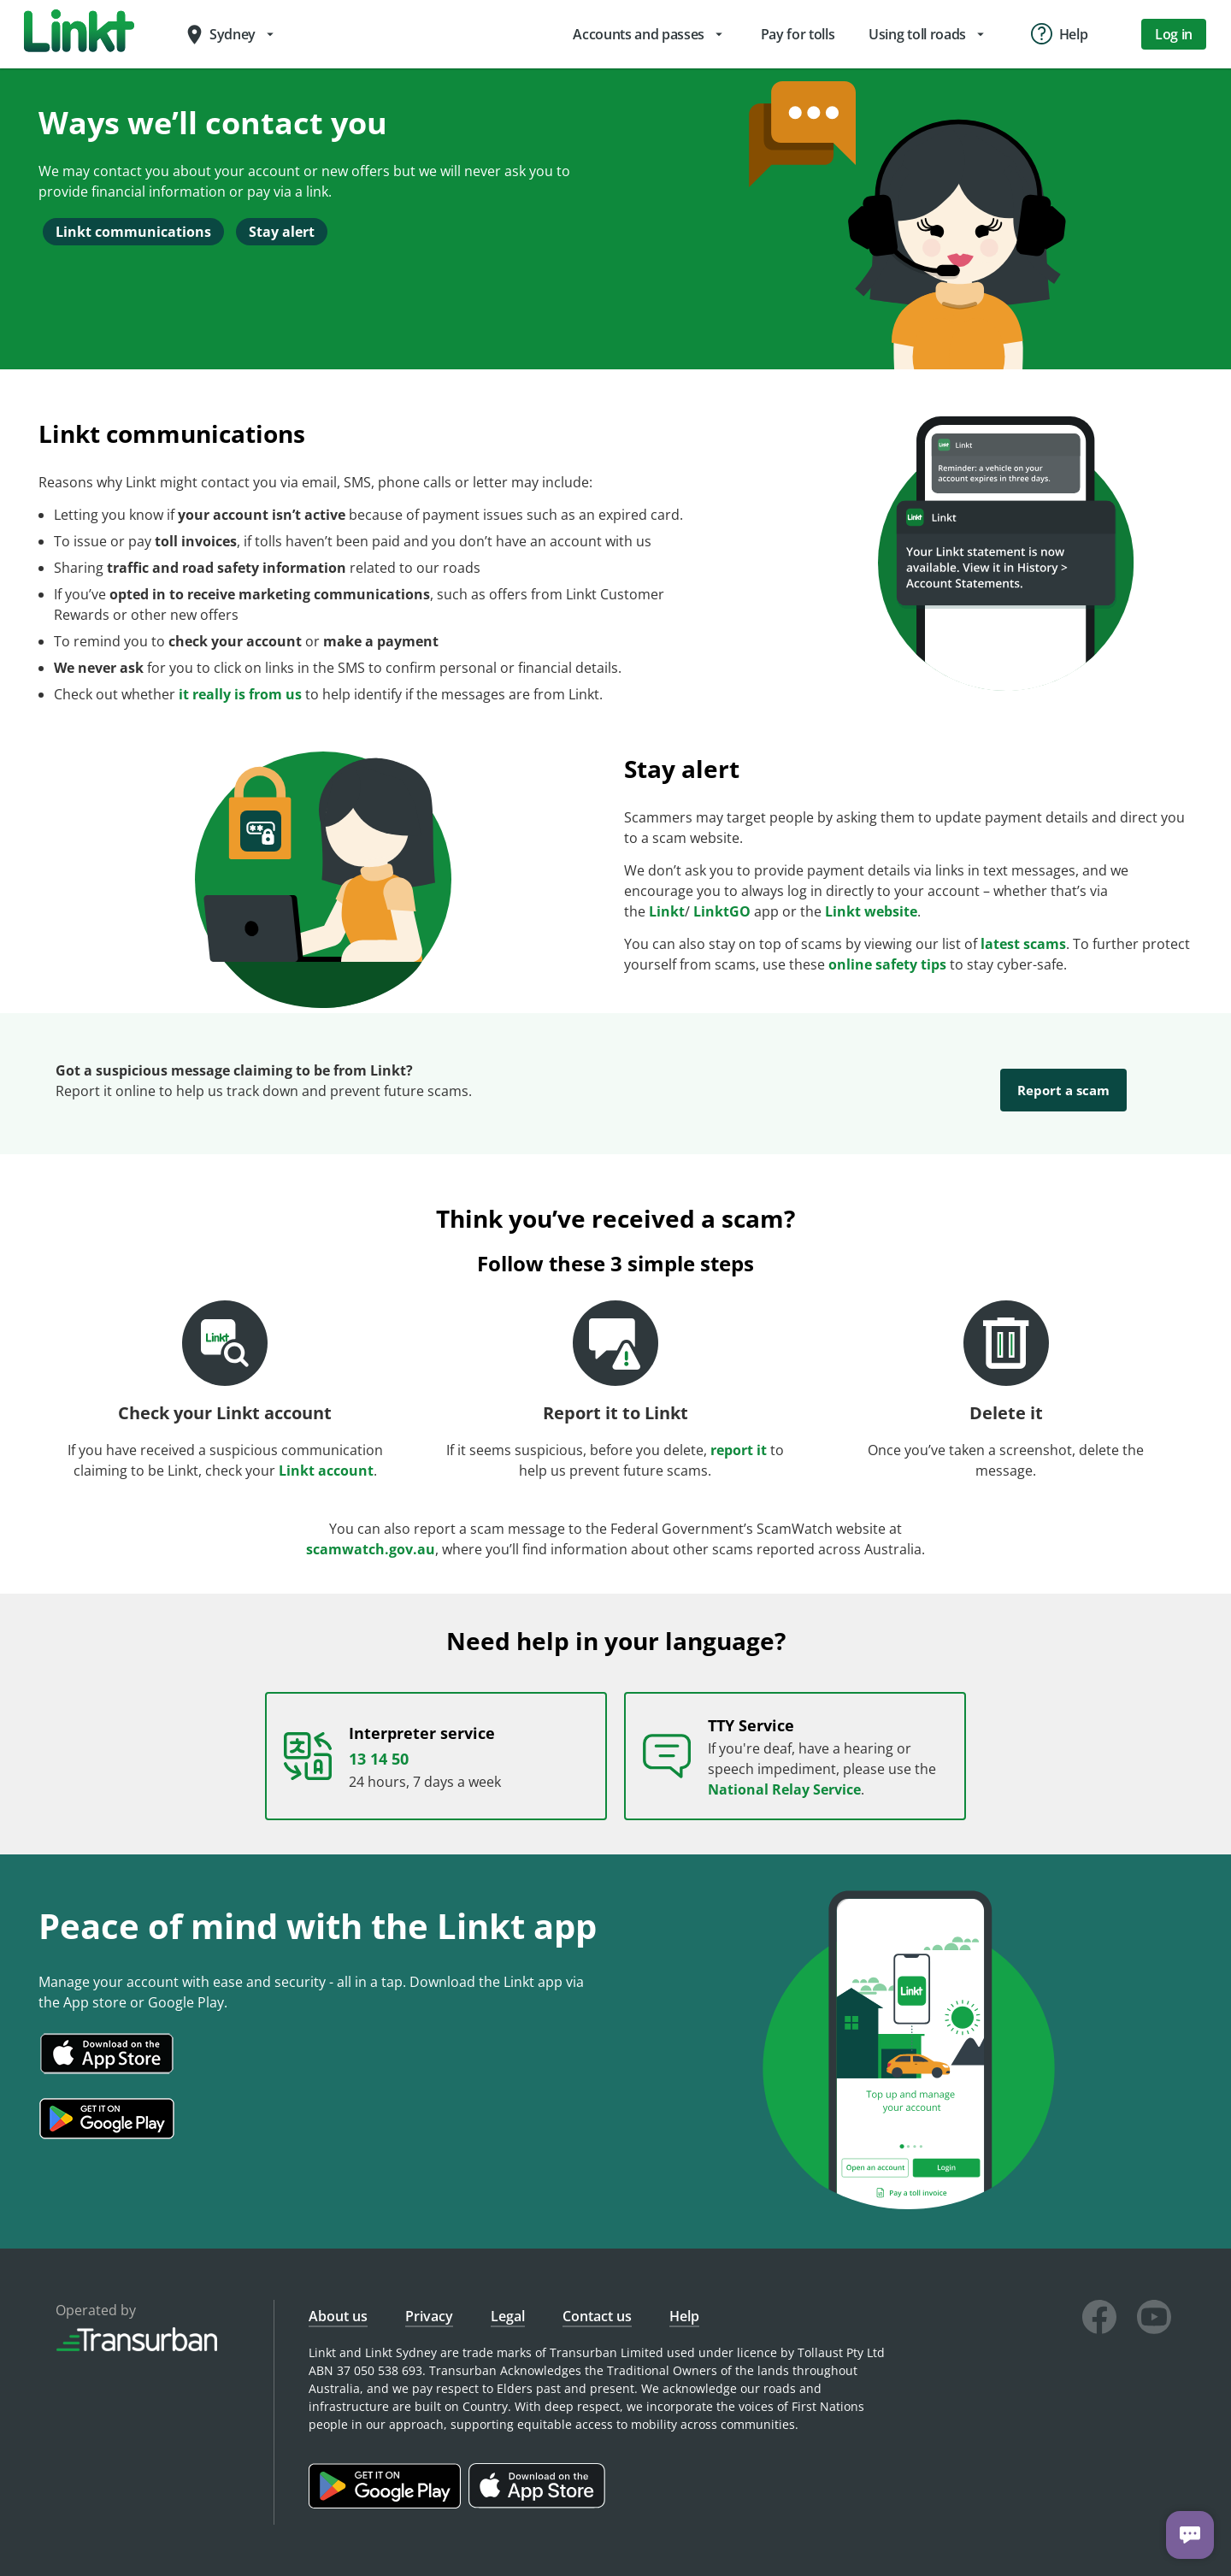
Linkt (667, 911)
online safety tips (887, 964)
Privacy (429, 2299)
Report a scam (1063, 1090)
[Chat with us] (1190, 2535)
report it (738, 1433)
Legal (508, 2299)
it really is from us (240, 694)
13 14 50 (379, 1741)
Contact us (597, 2299)
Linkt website (871, 911)
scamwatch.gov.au (370, 1532)
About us (338, 2299)
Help (684, 2299)
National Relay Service (784, 1772)
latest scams (1023, 943)
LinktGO (722, 911)
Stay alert (282, 231)
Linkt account (326, 1453)
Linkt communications (133, 231)
